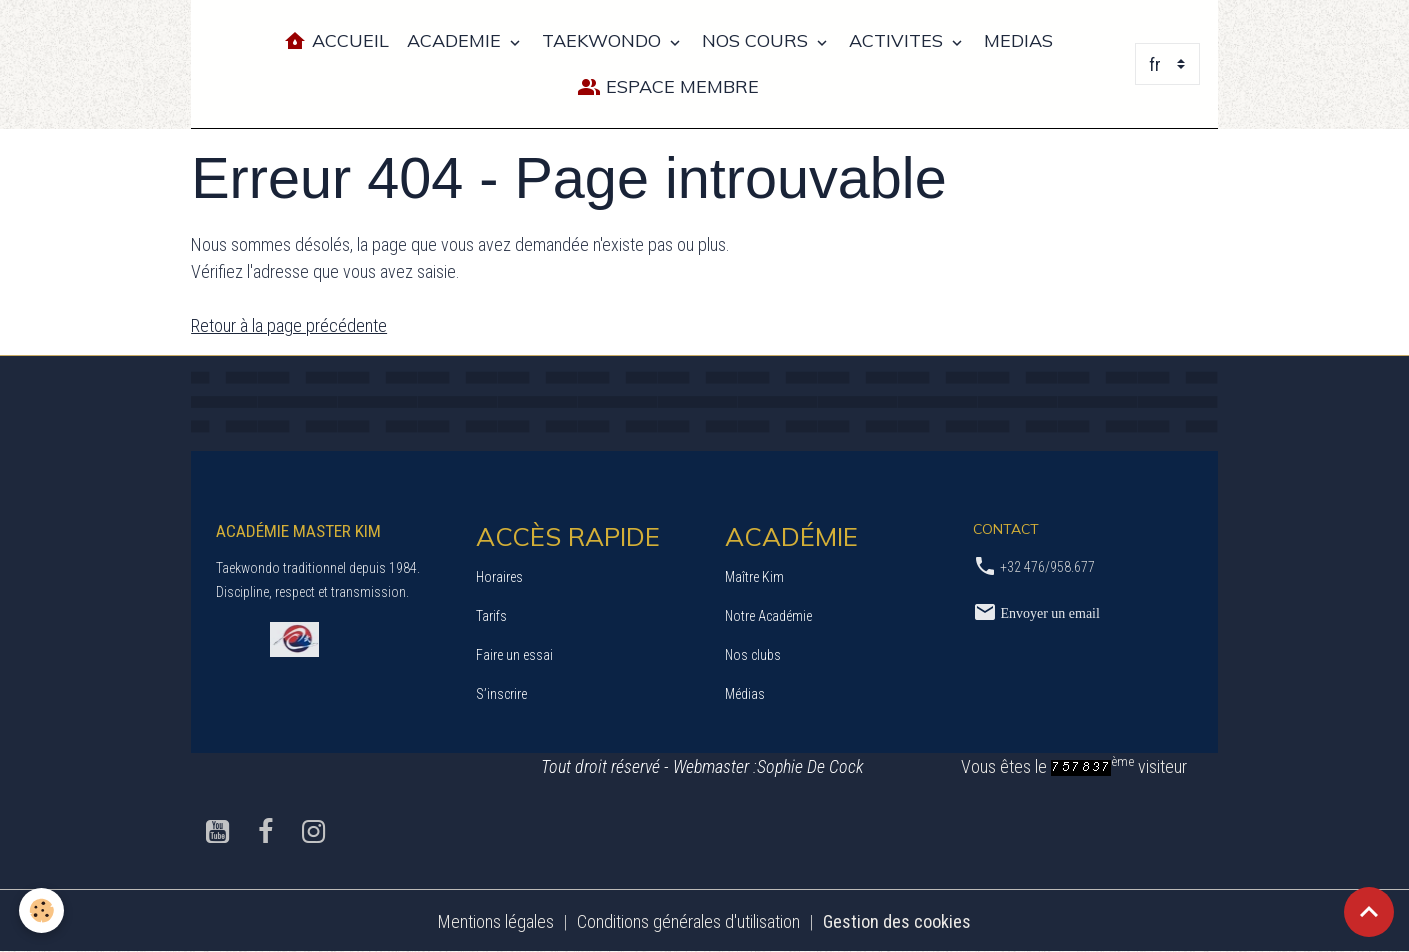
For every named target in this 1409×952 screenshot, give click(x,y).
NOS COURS (757, 40)
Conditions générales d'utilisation (688, 920)
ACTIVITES (898, 40)
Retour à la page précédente (289, 325)
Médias (745, 693)
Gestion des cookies (897, 920)
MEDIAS (1018, 40)
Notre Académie (768, 615)
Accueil (336, 41)
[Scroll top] (1369, 912)
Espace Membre (668, 87)
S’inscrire (501, 693)
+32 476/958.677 (1047, 566)
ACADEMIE (456, 40)
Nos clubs (753, 654)
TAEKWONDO (604, 40)
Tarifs (491, 615)
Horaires (499, 576)
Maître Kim (754, 576)
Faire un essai (514, 654)
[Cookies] (42, 910)
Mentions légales (496, 920)
